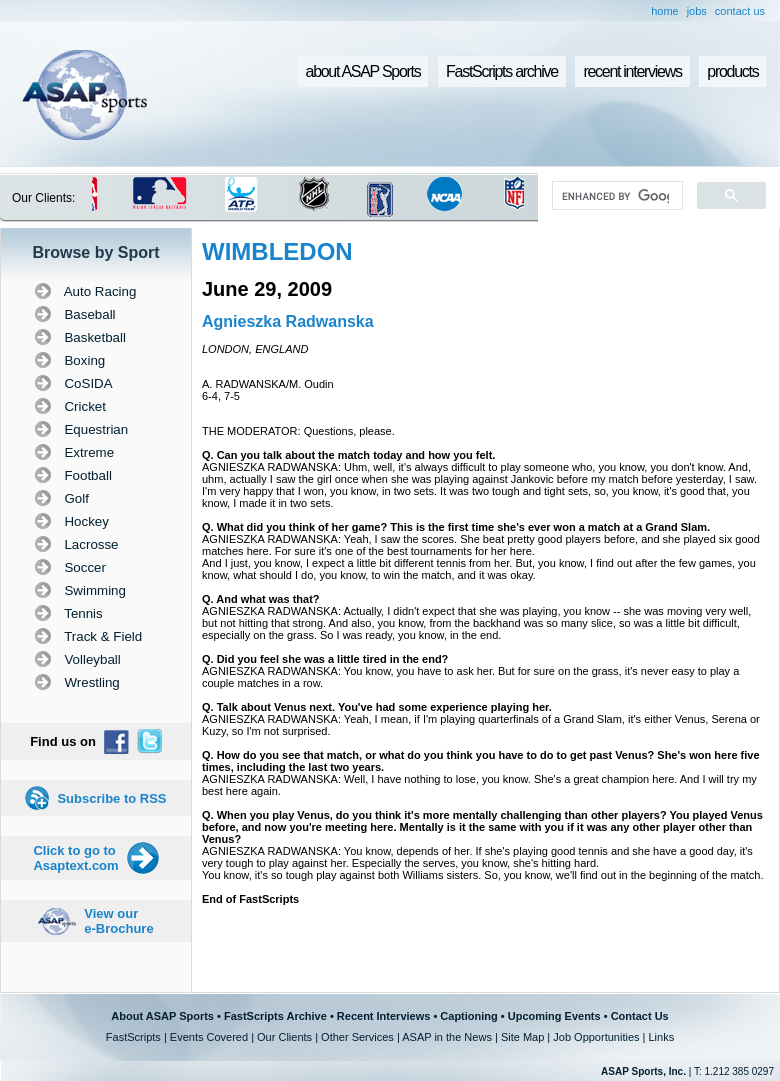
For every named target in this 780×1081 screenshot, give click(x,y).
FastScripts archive (502, 71)
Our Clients (284, 1037)
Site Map (522, 1037)
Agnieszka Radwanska (288, 321)
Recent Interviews (384, 1016)
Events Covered (209, 1037)
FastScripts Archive (275, 1016)
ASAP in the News (447, 1037)
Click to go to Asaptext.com (75, 858)
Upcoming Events (554, 1016)
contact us (740, 11)
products (732, 71)
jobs (697, 11)
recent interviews (632, 71)
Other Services (357, 1037)
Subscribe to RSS (111, 798)
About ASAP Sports (162, 1016)
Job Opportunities (596, 1037)
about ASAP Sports (363, 71)
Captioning (468, 1016)
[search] (615, 196)
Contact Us (640, 1016)
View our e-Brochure (118, 921)
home (665, 11)
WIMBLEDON (277, 251)
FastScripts (133, 1037)
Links (661, 1037)
